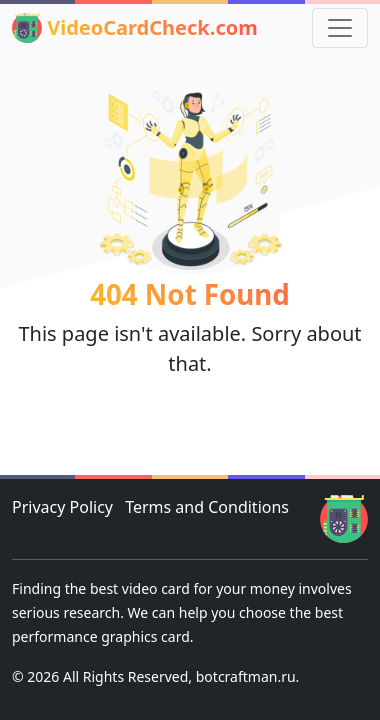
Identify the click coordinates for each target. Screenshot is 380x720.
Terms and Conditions (207, 507)
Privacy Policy (62, 507)
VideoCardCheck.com (135, 28)
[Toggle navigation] (340, 28)
